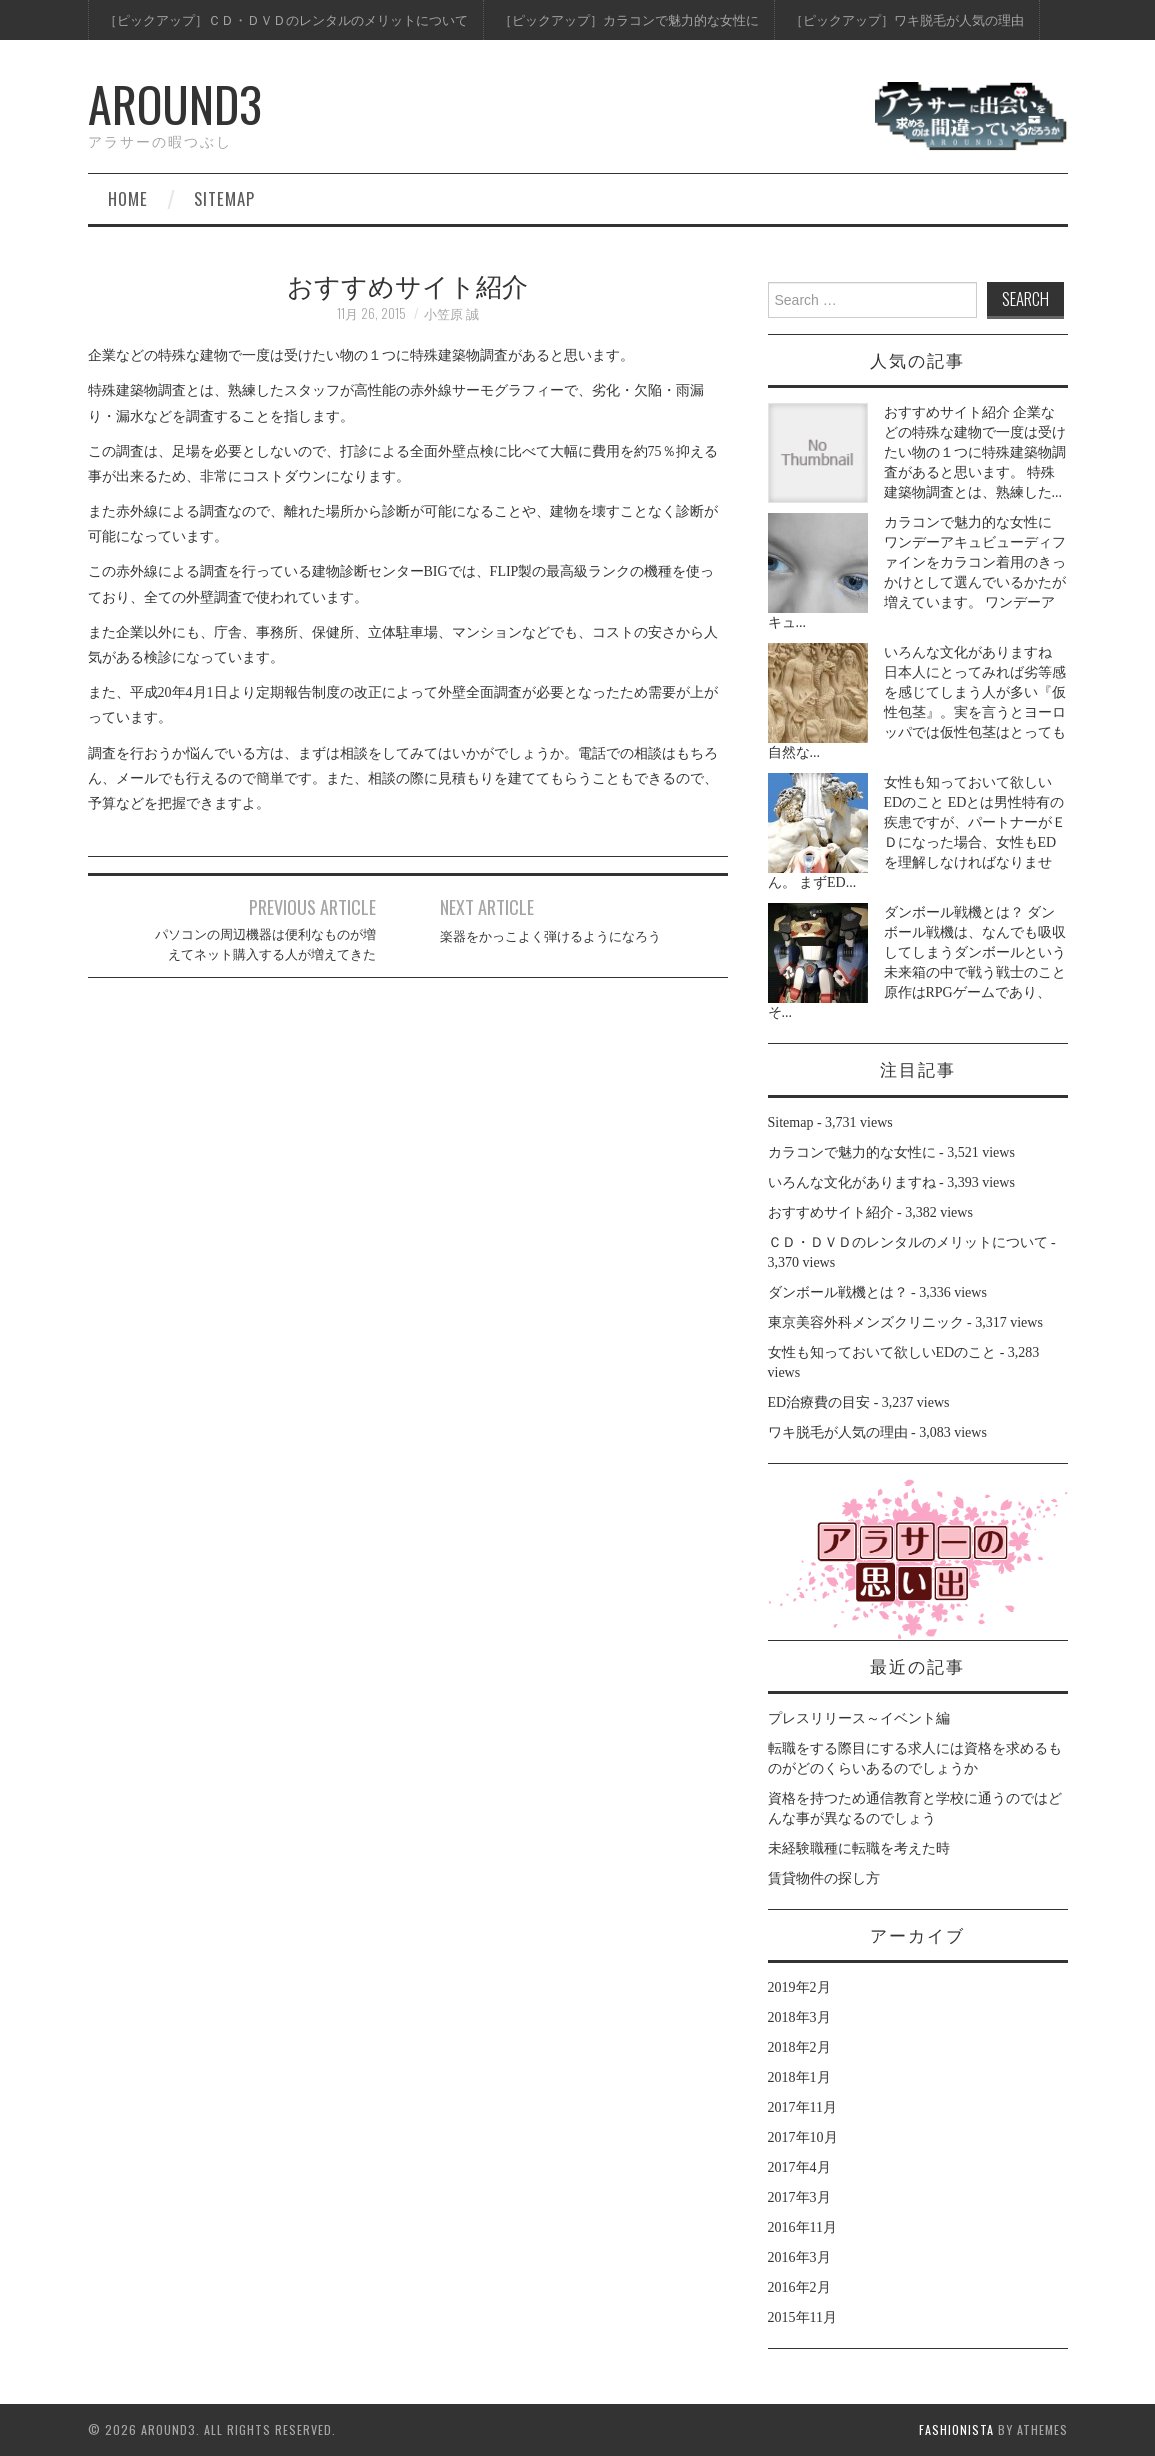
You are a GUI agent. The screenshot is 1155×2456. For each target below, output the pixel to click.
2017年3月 (799, 2197)
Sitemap (224, 198)
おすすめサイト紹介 (947, 412)
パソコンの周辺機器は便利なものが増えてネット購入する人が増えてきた (265, 943)
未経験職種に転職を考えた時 (859, 1848)
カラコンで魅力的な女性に (968, 522)
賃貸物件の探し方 (824, 1878)
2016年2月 (799, 2287)
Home (128, 198)
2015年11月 (802, 2317)
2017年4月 (799, 2167)
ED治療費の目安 (819, 1402)
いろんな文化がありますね (968, 652)
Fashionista (956, 2429)
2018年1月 (799, 2077)
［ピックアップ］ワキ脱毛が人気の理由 (907, 19)
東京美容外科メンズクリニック (866, 1322)
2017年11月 (802, 2107)
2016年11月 (802, 2227)
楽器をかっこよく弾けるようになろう (550, 935)
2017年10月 (803, 2137)
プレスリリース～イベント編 (859, 1718)
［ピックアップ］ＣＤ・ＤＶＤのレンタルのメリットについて (286, 19)
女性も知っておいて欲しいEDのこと (882, 1352)
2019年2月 (799, 1987)
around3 (175, 103)
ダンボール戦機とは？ (954, 912)
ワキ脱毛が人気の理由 (838, 1432)
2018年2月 (799, 2047)
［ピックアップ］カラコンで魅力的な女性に (629, 19)
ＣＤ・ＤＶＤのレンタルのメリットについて (908, 1242)
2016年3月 (799, 2257)
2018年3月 (799, 2017)
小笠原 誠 (451, 313)
